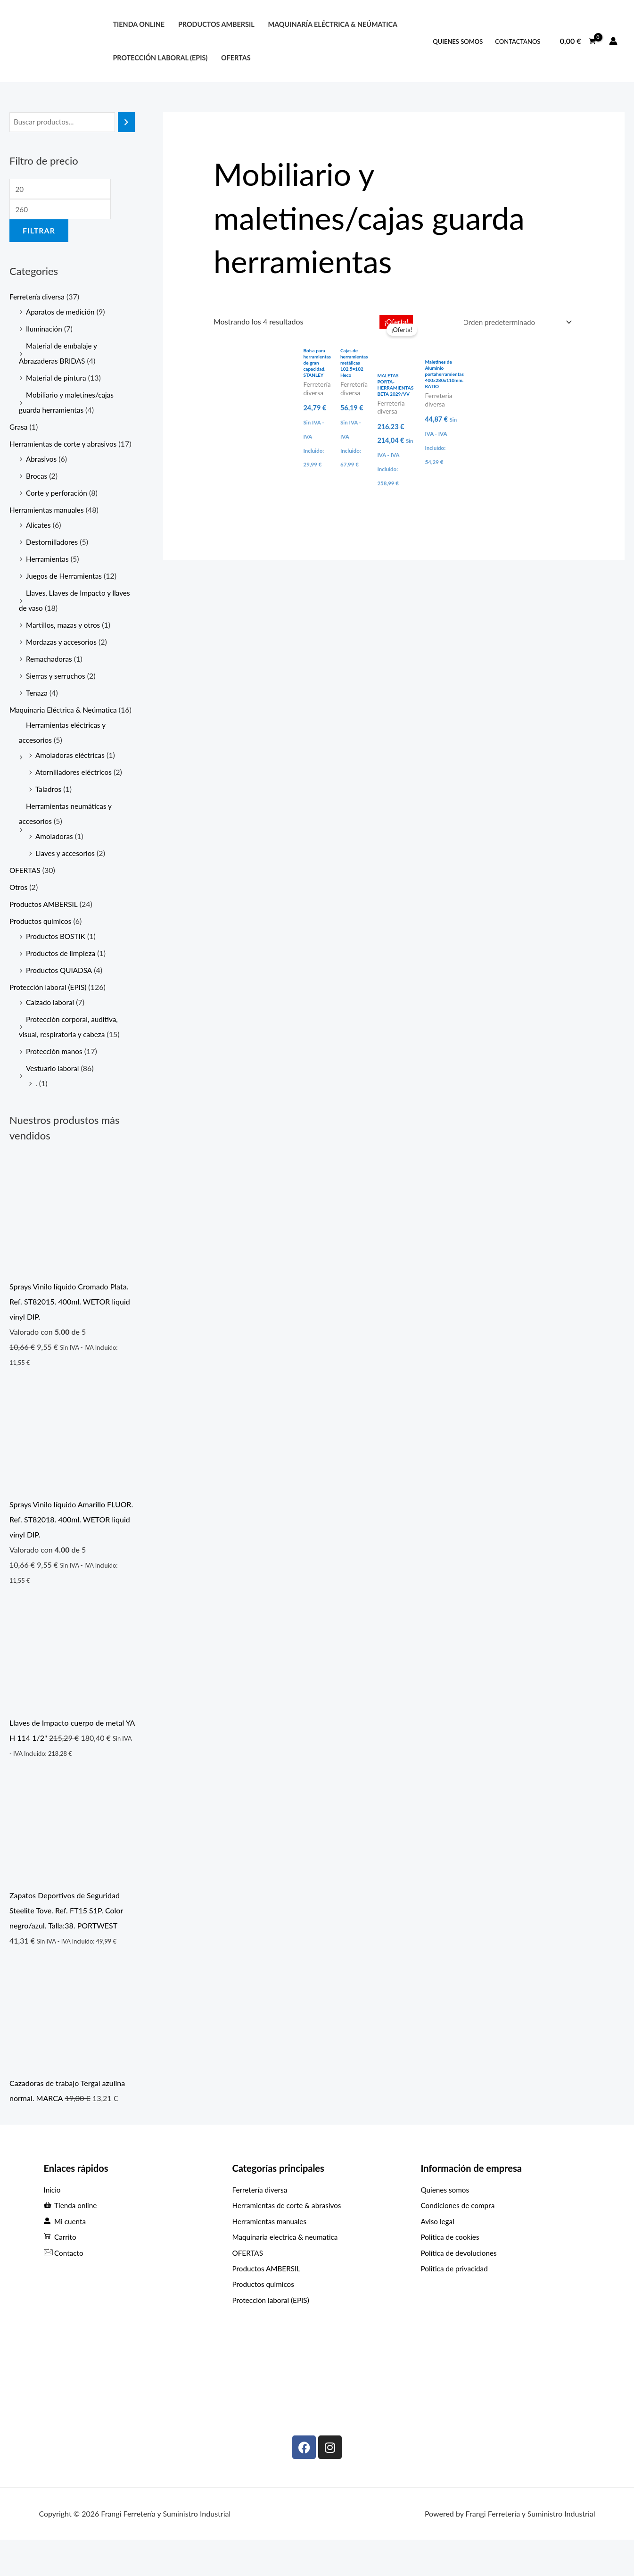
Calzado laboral (51, 1034)
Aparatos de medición (62, 313)
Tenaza (37, 710)
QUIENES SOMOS (458, 41)
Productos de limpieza (62, 985)
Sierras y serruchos (57, 693)
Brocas (37, 493)
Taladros (49, 821)
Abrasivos (42, 476)
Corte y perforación (58, 510)
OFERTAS (236, 58)
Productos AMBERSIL (45, 936)
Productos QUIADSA (60, 1002)
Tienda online (139, 24)
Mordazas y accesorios (63, 659)
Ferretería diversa (38, 298)
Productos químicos (41, 953)
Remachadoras (50, 676)
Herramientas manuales (48, 527)
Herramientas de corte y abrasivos (65, 445)
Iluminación (45, 330)
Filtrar (39, 233)
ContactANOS (517, 41)
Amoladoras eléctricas (71, 787)
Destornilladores (53, 559)
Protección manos (55, 1083)
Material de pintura (57, 379)
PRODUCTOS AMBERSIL (216, 24)
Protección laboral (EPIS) (49, 1019)
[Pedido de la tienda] (512, 323)
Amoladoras (54, 868)
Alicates (39, 542)
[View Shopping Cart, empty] (578, 41)
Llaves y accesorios (66, 885)
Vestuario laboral (54, 1100)
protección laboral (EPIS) (160, 58)
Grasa (18, 428)
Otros (18, 919)
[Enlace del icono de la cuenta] (613, 41)
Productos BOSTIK (57, 968)
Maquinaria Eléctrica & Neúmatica (65, 727)
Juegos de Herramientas (65, 593)
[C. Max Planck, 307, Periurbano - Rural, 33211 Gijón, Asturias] (505, 2392)
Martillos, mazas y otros (65, 642)
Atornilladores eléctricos (75, 804)
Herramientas (48, 576)
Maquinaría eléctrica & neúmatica (332, 24)
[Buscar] (126, 122)
